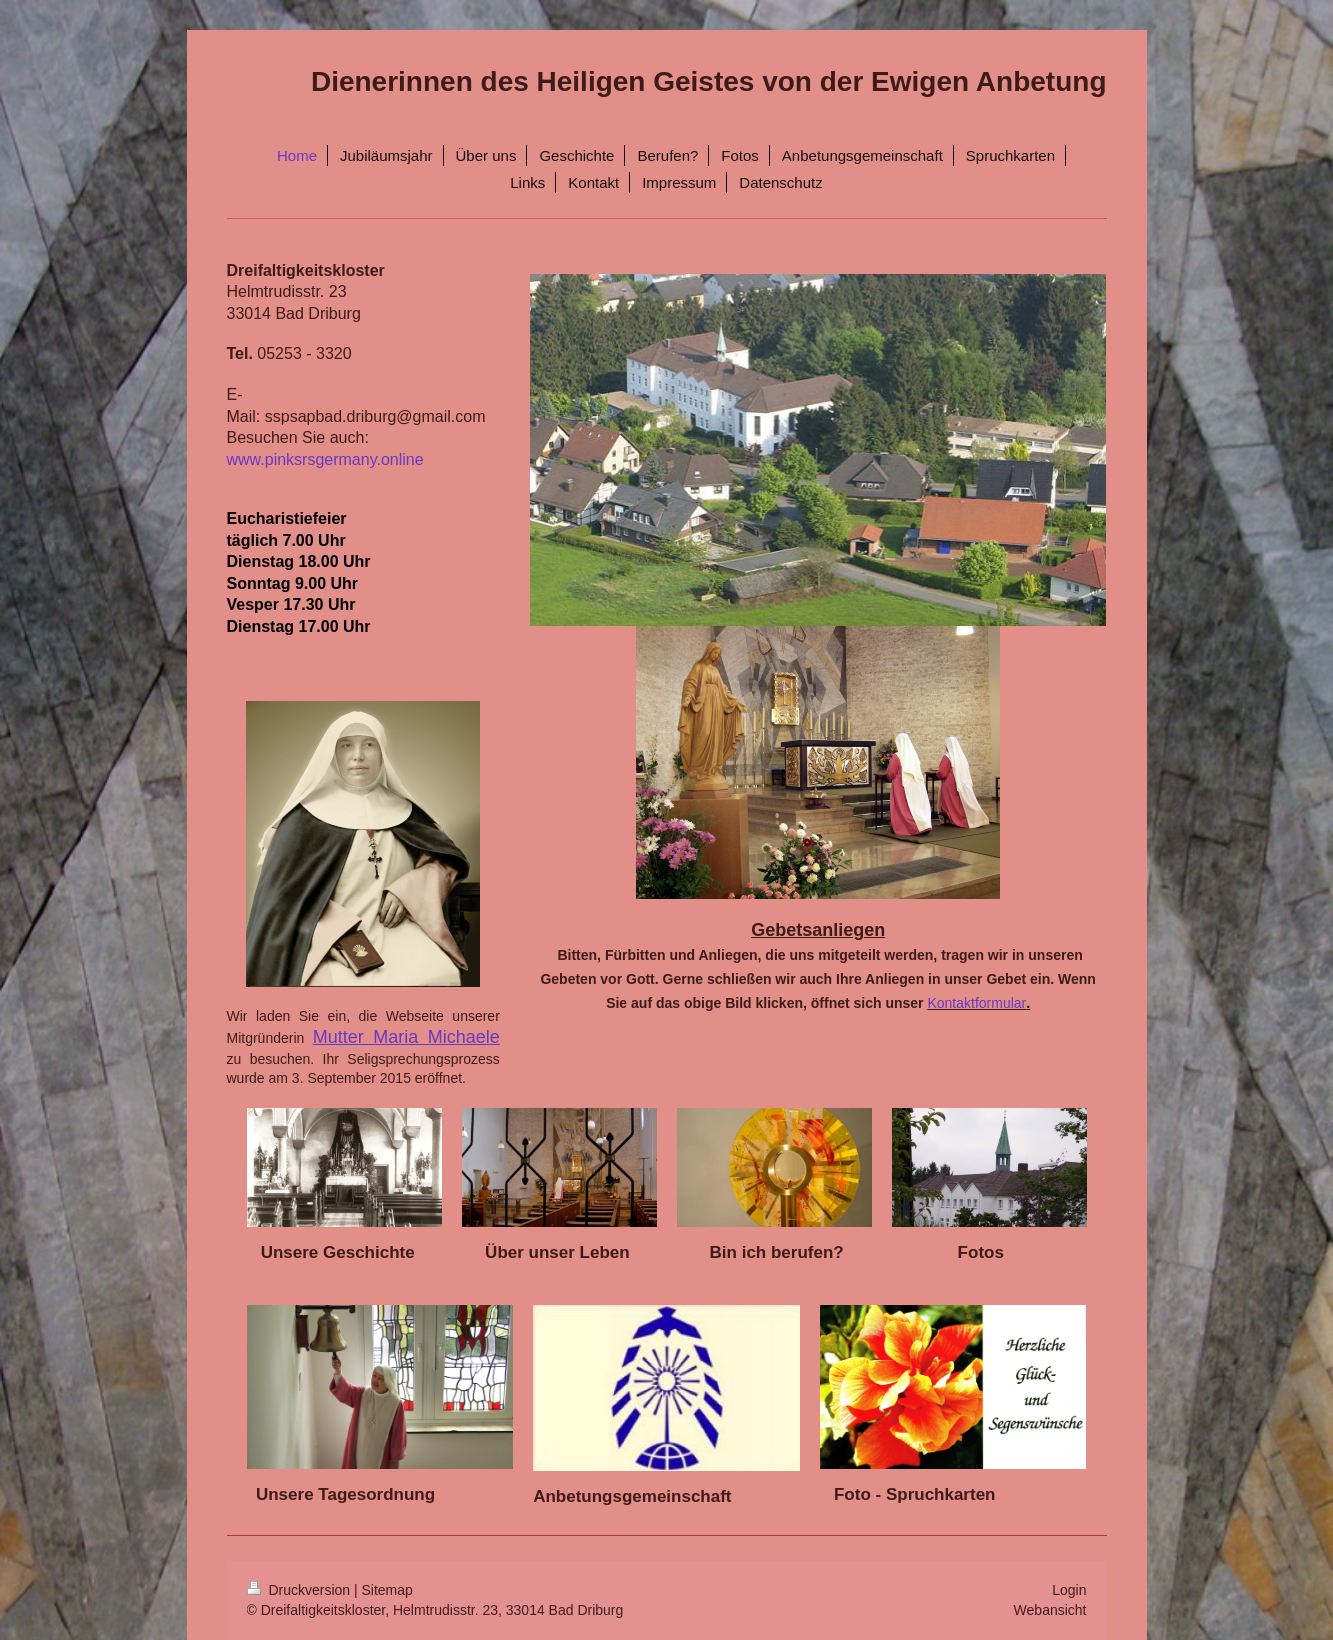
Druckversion (300, 1590)
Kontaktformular (976, 1003)
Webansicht (1050, 1610)
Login (1069, 1590)
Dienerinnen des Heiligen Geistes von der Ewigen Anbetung (709, 81)
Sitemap (387, 1590)
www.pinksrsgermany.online (325, 459)
